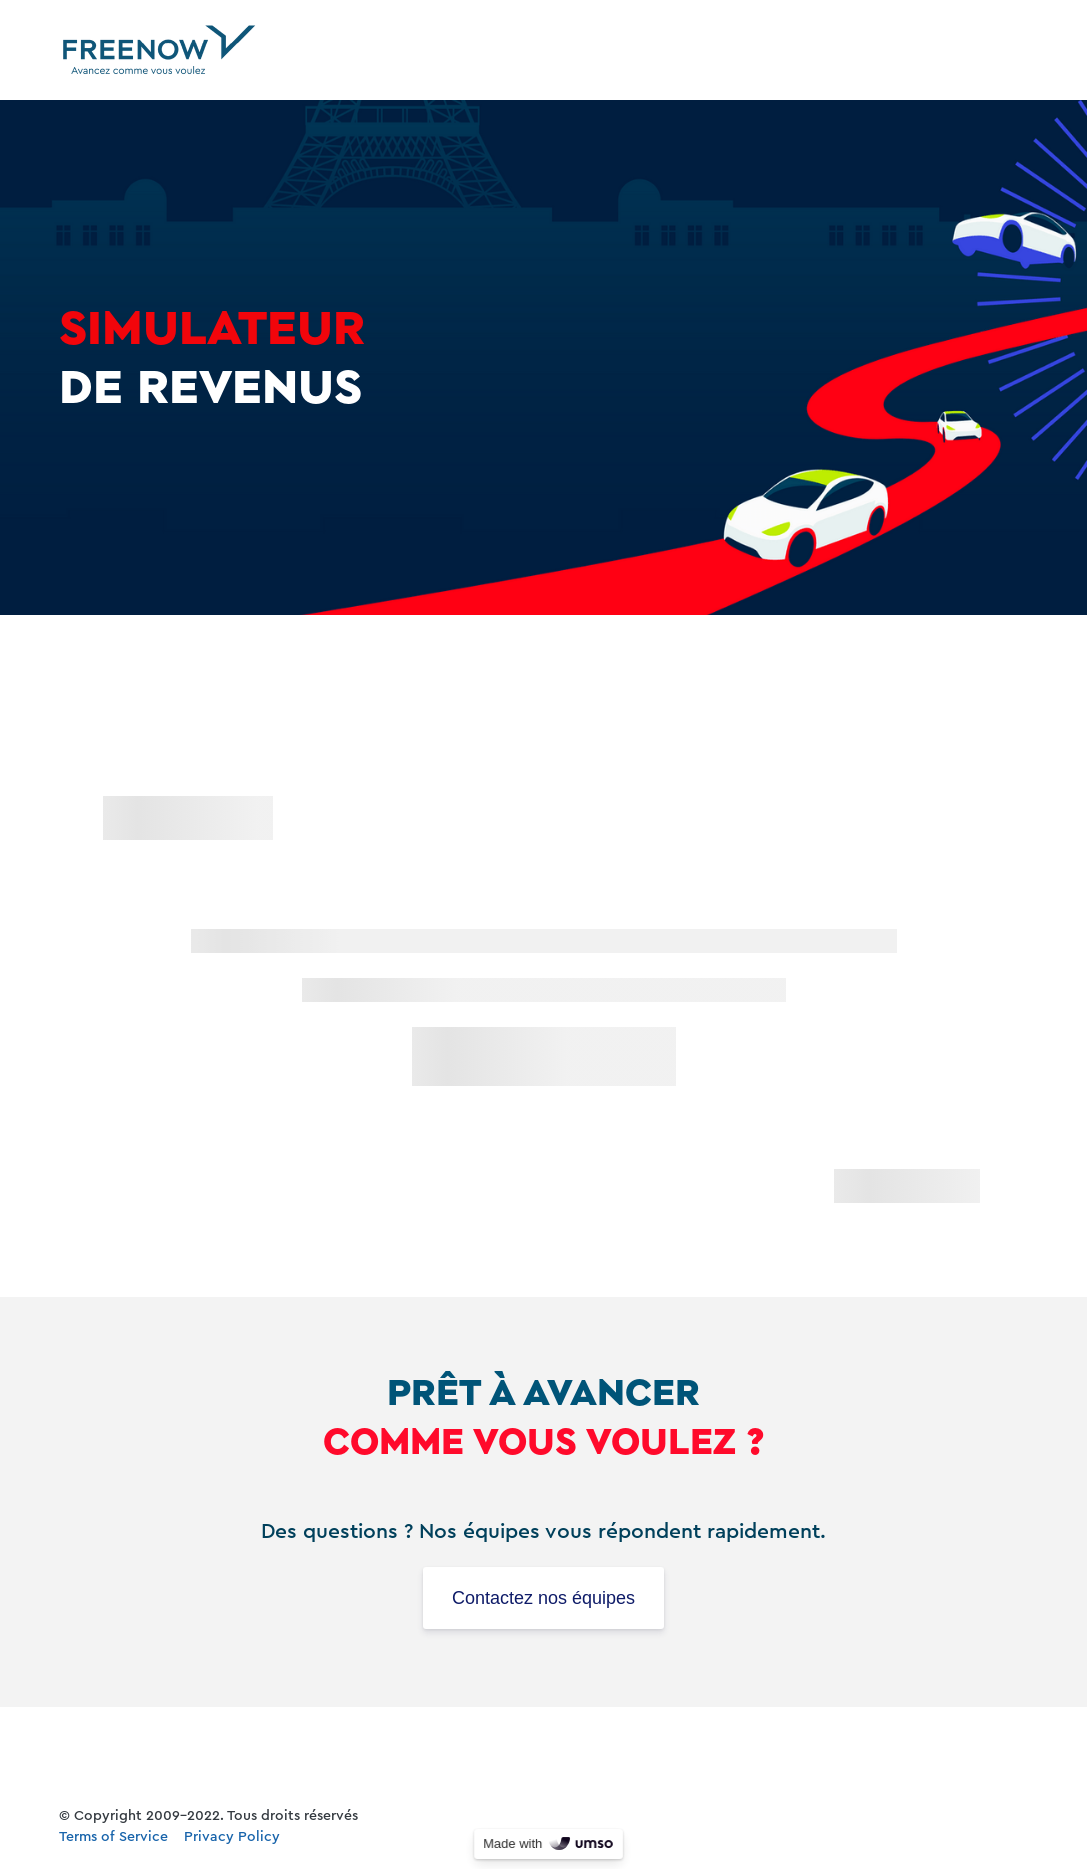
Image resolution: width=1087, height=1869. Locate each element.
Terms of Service (113, 1837)
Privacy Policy (232, 1837)
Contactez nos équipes (543, 1598)
